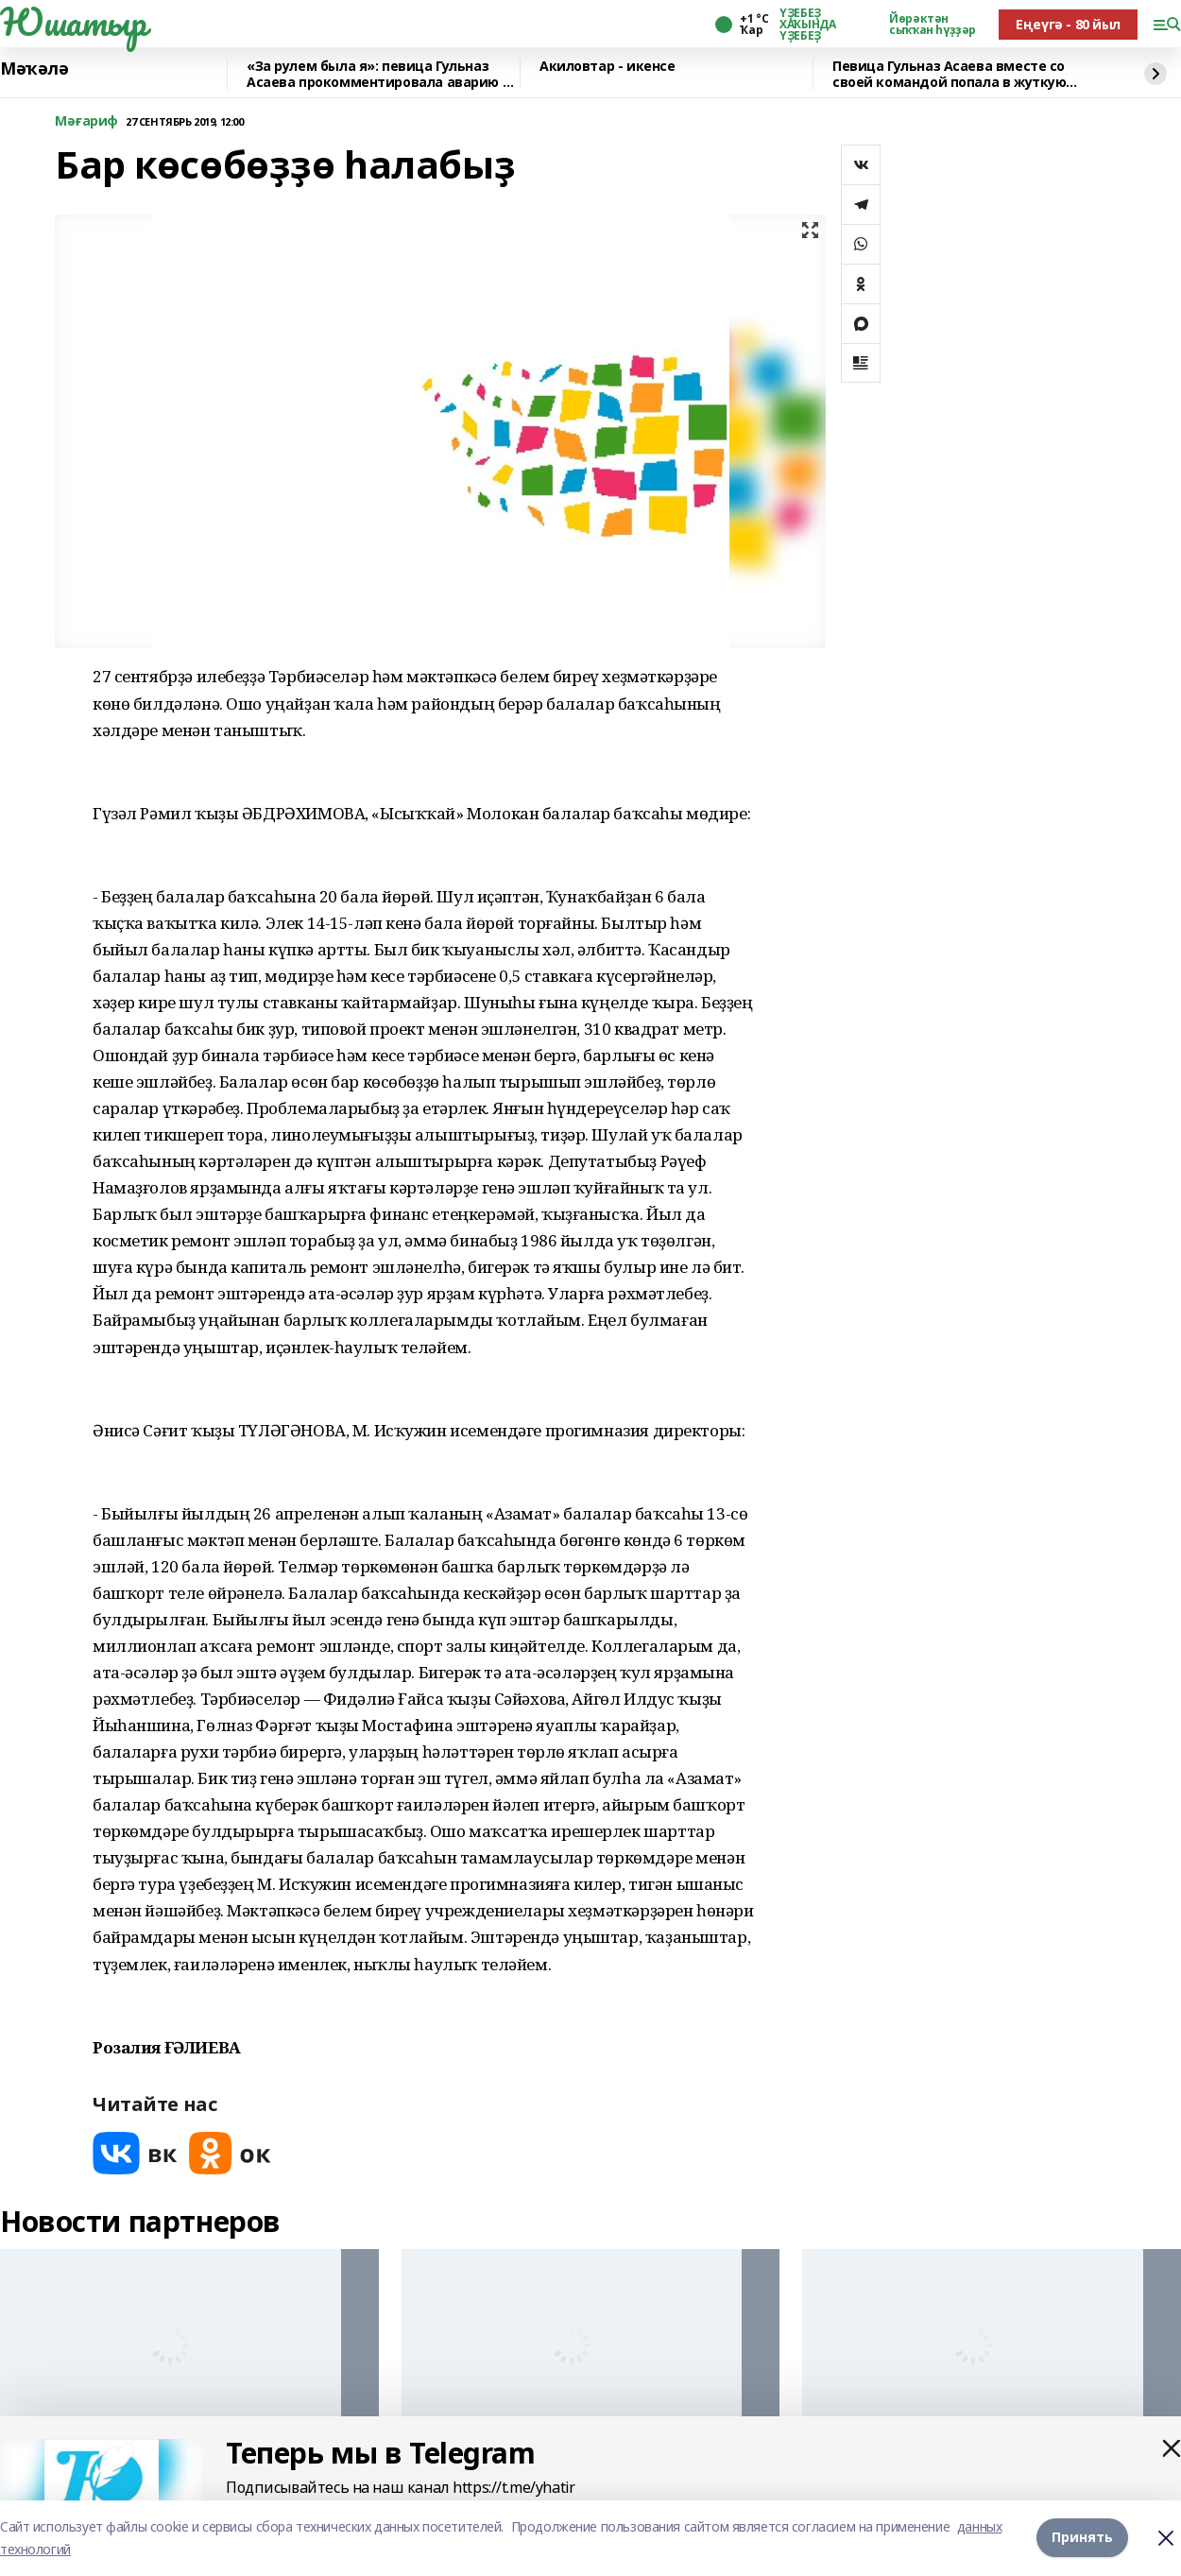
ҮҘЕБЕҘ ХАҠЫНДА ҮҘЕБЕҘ (807, 25)
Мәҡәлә (34, 69)
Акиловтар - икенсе (607, 67)
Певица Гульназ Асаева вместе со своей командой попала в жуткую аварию (949, 74)
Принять (1082, 2538)
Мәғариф (86, 121)
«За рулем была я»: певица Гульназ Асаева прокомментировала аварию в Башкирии (378, 74)
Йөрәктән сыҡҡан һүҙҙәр (932, 24)
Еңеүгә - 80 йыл (1068, 24)
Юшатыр (72, 22)
